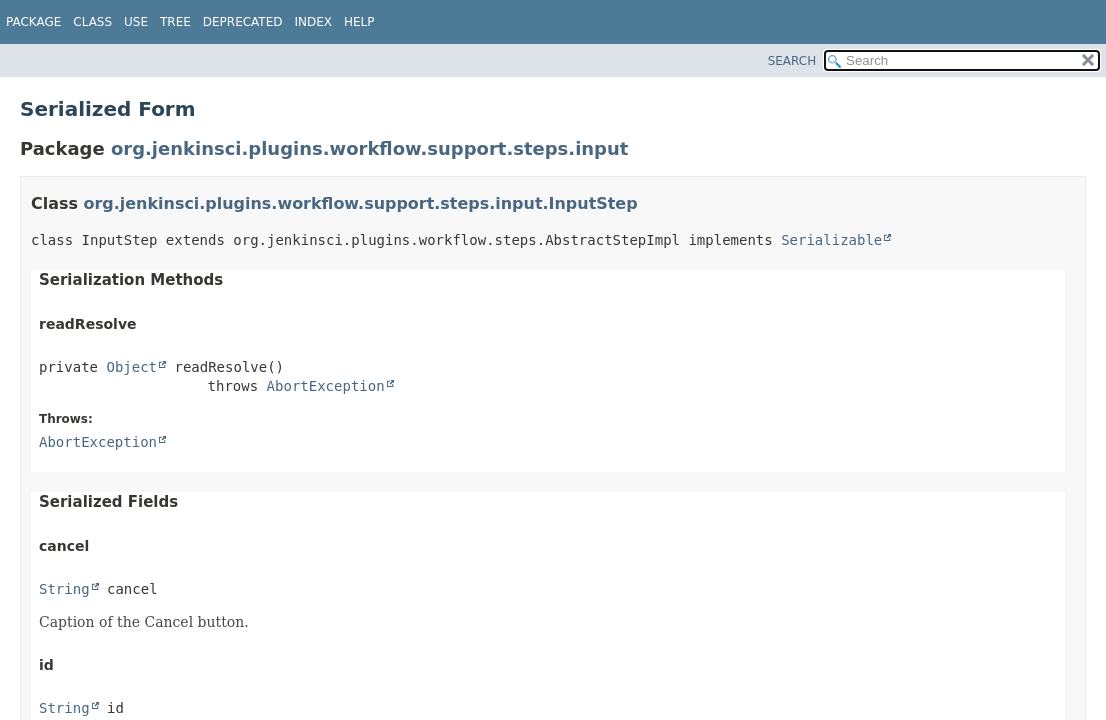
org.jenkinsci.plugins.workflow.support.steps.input (369, 148)
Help (359, 22)
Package (33, 22)
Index (313, 22)
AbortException (326, 386)
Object (131, 367)
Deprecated (243, 22)
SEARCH (792, 61)
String (64, 589)
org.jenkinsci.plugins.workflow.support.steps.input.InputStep (361, 203)
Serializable (831, 240)
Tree (175, 22)
